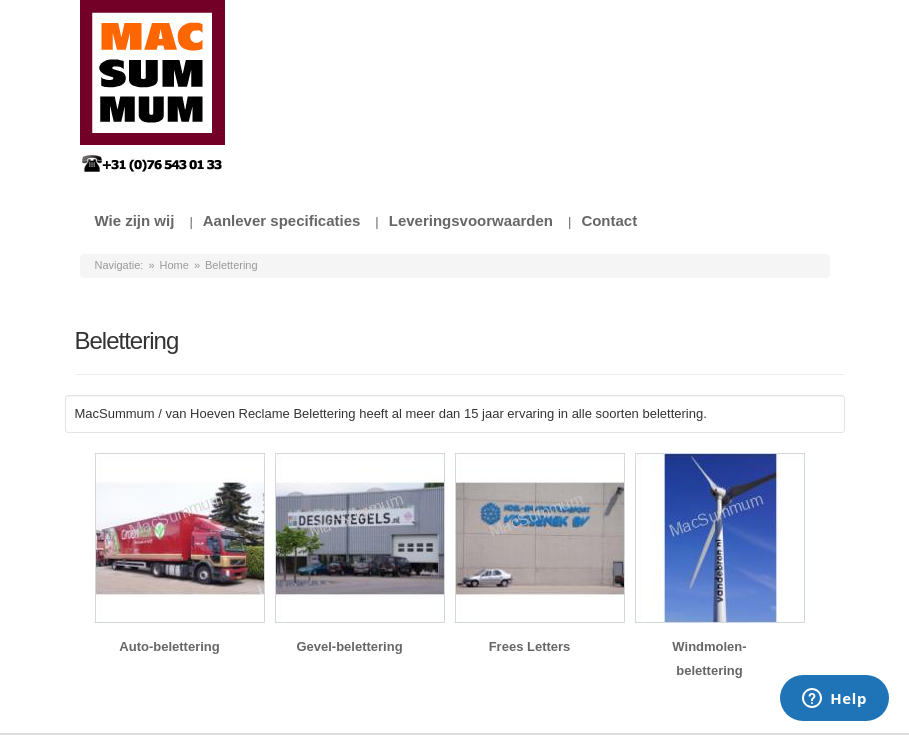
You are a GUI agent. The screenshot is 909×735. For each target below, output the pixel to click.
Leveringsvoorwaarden (471, 220)
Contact (609, 220)
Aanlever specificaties (282, 220)
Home (174, 265)
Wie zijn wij (135, 220)
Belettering (231, 265)
